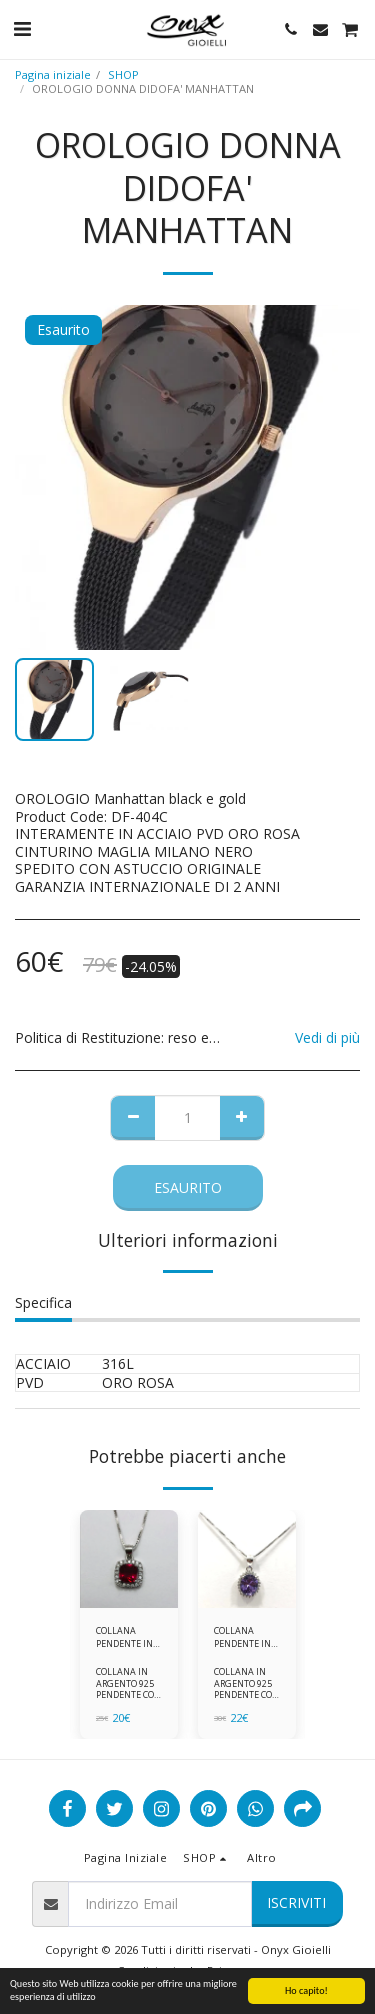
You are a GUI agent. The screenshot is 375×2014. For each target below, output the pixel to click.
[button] (22, 28)
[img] (129, 1559)
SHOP (123, 74)
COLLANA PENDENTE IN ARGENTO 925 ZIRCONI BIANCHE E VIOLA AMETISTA (243, 1637)
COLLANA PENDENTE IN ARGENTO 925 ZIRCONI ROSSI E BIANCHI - (129, 1637)
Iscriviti (296, 1902)
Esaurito (188, 1187)
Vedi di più (327, 1038)
